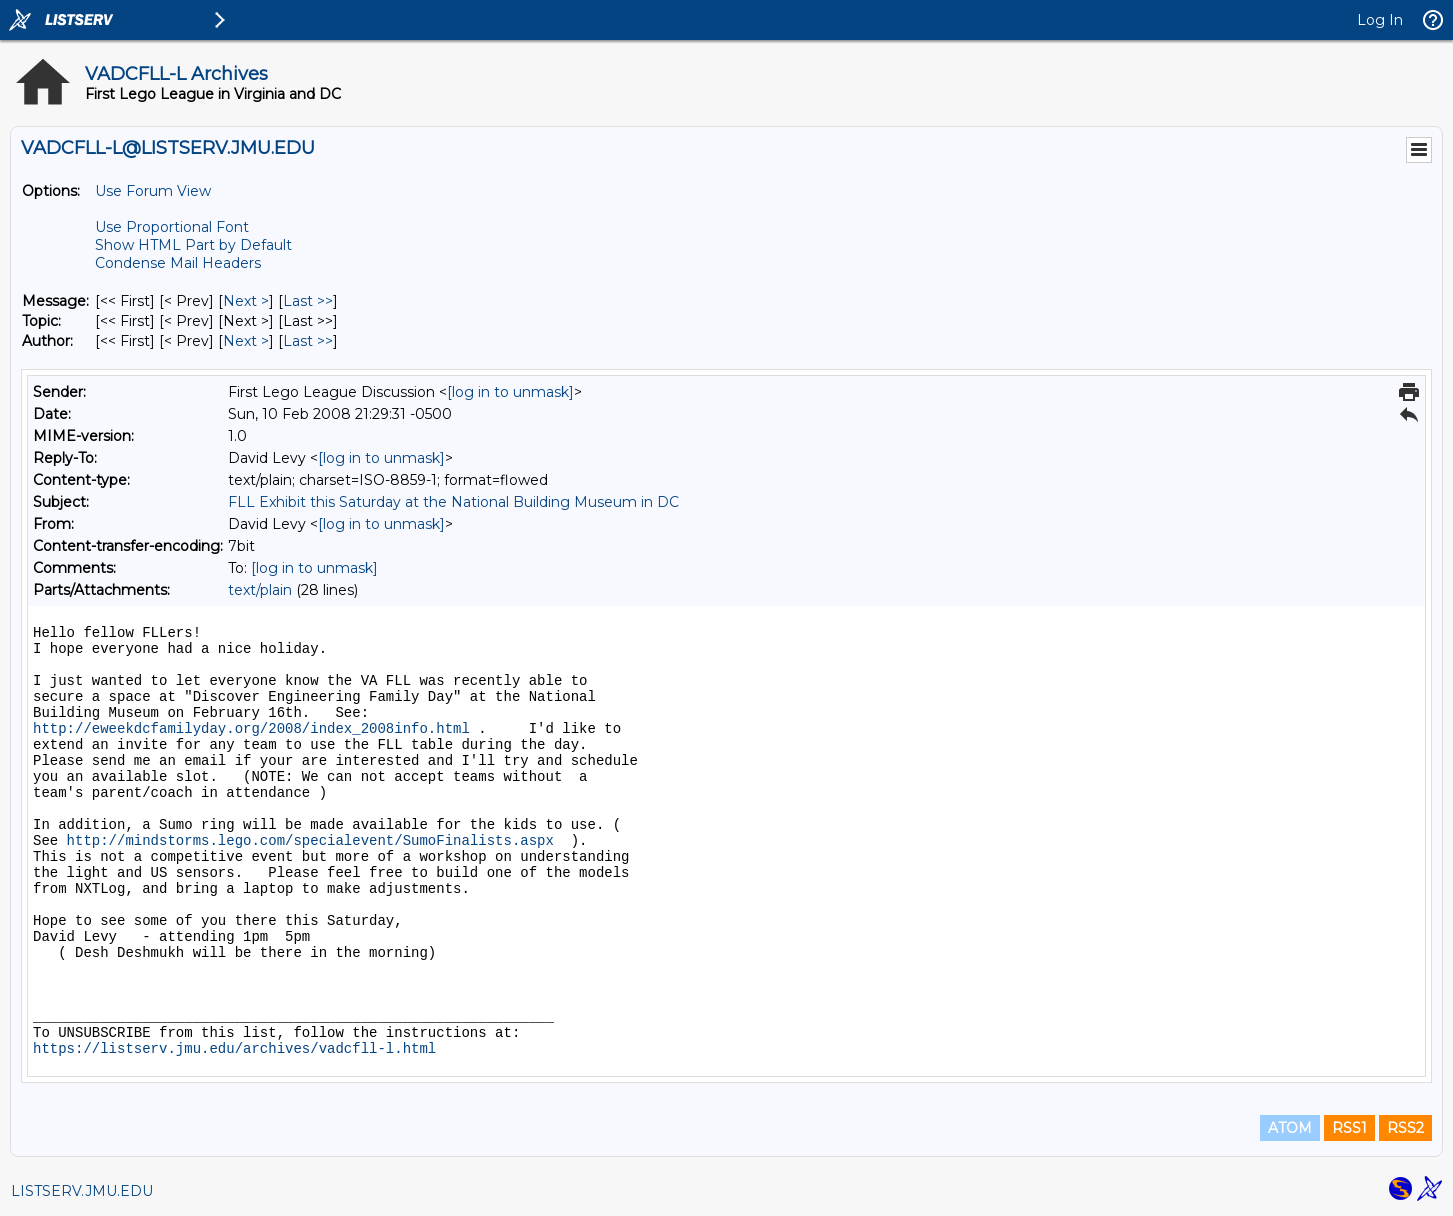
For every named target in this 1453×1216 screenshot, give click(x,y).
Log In (1380, 20)
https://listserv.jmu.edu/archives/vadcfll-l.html (234, 1049)
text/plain (260, 590)
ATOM (1290, 1128)
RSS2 (1405, 1128)
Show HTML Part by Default (193, 245)
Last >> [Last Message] (308, 301)
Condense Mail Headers (178, 263)
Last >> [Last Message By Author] (308, 341)
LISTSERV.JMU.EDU (82, 1191)
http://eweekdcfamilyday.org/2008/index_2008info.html (251, 729)
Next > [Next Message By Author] (246, 341)
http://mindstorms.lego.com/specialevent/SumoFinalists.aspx (310, 841)
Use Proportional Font (172, 227)
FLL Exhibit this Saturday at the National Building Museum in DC (453, 502)
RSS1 (1349, 1128)
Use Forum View (153, 191)
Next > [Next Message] (246, 301)
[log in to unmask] (510, 392)
